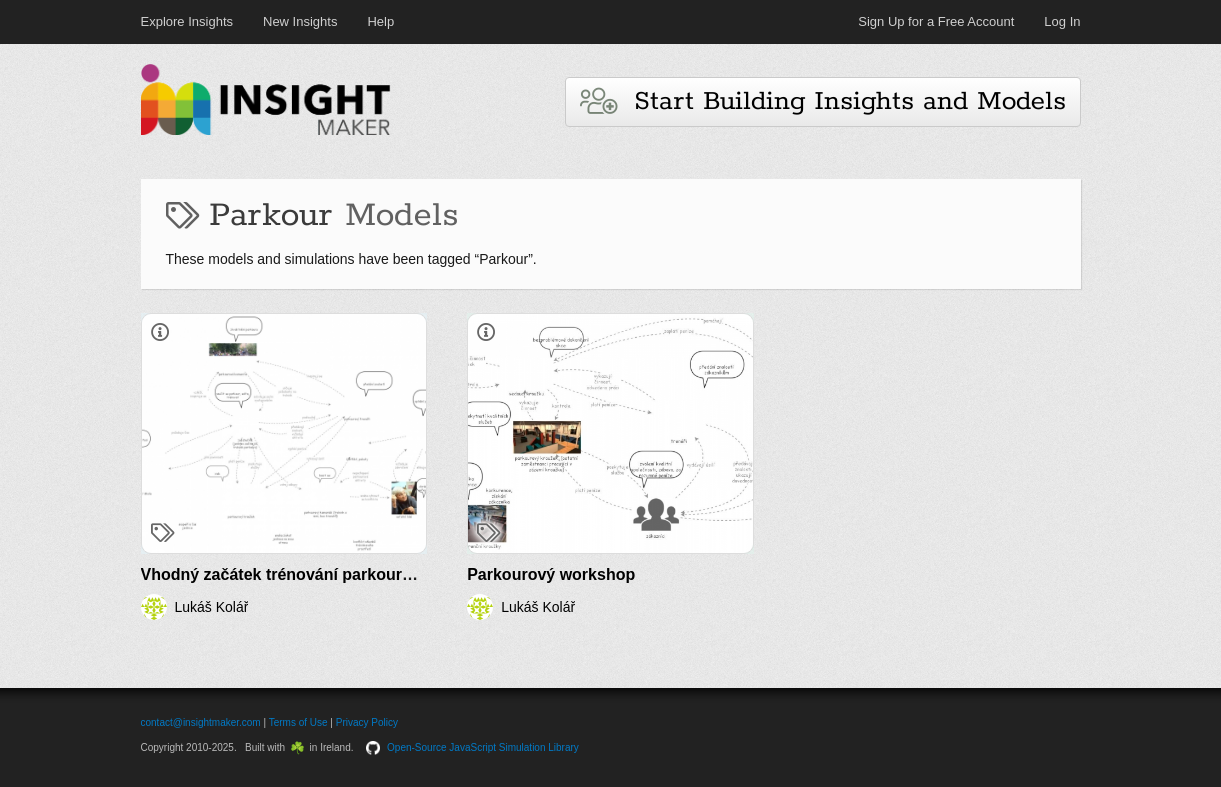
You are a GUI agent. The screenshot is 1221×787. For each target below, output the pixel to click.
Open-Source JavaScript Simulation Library (483, 747)
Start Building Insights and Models (823, 101)
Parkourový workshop (551, 574)
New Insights (300, 21)
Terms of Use (298, 722)
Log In (1062, 21)
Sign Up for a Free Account (936, 21)
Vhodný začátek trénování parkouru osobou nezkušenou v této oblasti (407, 574)
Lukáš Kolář (212, 607)
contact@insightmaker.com (201, 722)
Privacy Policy (367, 722)
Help (380, 21)
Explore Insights (187, 21)
